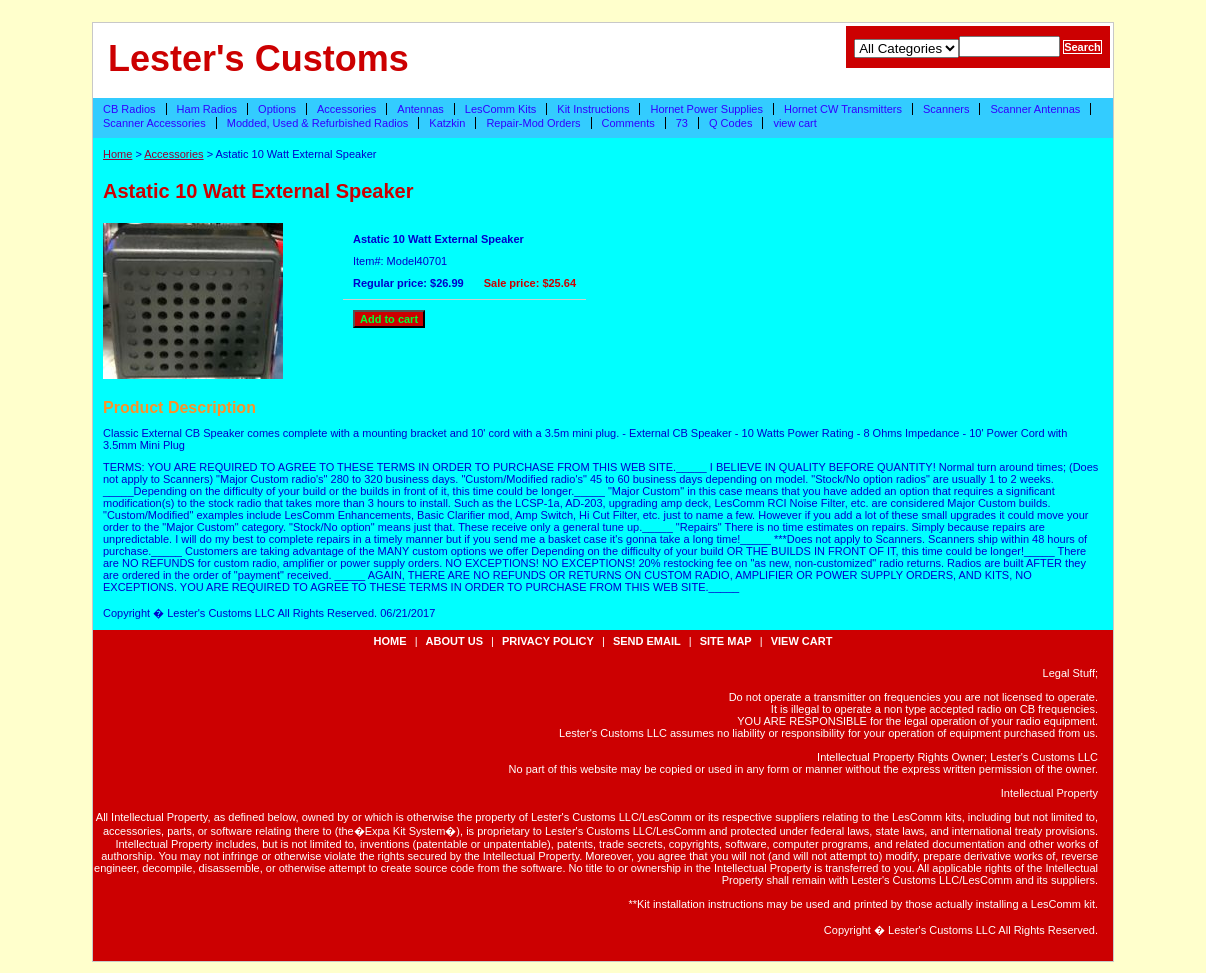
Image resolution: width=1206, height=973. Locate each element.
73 (682, 123)
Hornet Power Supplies (706, 109)
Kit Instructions (593, 109)
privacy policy (548, 641)
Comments (628, 123)
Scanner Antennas (1035, 109)
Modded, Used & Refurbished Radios (318, 123)
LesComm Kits (501, 109)
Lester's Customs (258, 58)
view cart (794, 123)
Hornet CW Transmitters (843, 109)
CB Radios (129, 109)
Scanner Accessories (154, 123)
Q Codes (730, 123)
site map (726, 641)
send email (647, 641)
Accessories (346, 109)
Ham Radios (207, 109)
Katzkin (447, 123)
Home (117, 154)
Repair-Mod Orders (533, 123)
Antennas (420, 109)
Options (277, 109)
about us (454, 641)
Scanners (946, 109)
